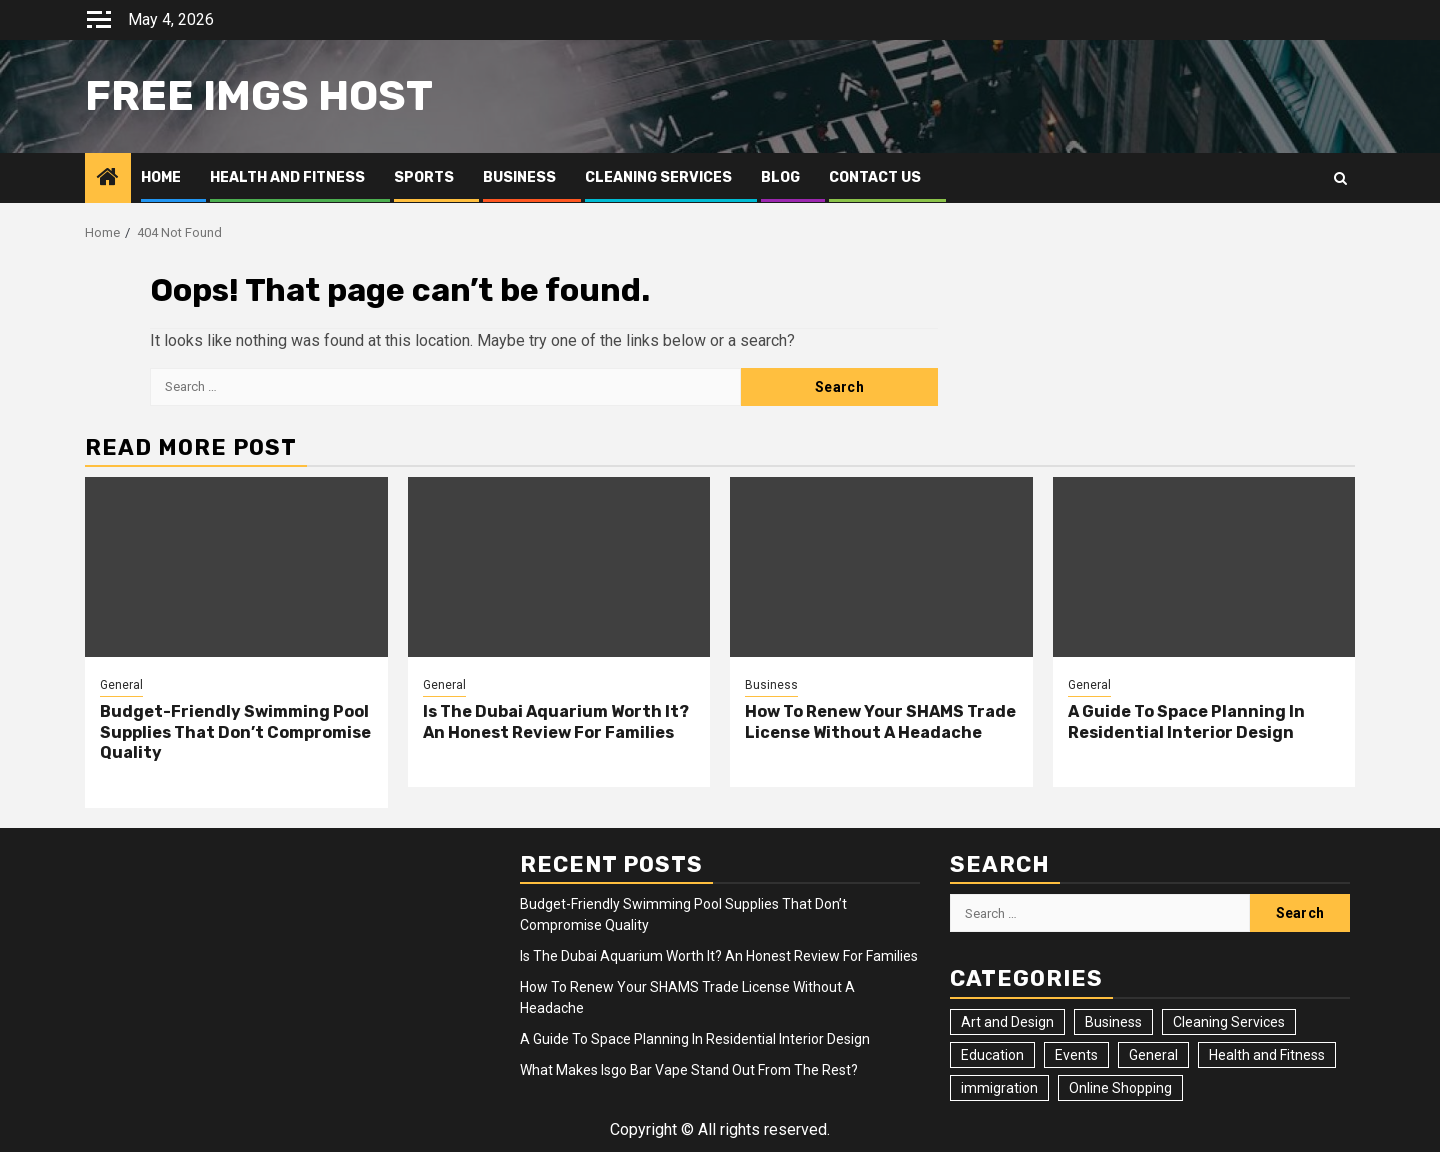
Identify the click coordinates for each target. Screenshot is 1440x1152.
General (121, 685)
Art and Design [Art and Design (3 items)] (1007, 1022)
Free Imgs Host (259, 96)
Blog (780, 177)
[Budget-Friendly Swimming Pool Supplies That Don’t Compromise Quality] (236, 567)
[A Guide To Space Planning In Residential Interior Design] (1204, 567)
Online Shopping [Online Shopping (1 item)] (1120, 1088)
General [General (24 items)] (1153, 1055)
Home (161, 177)
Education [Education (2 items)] (992, 1055)
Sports (424, 177)
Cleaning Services (658, 177)
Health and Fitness (287, 177)
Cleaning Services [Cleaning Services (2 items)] (1229, 1022)
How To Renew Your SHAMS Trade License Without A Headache (880, 722)
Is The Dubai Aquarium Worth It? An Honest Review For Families (556, 722)
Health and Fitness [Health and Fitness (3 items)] (1267, 1055)
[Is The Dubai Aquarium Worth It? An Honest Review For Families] (559, 567)
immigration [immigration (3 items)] (999, 1088)
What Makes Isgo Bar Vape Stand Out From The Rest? (689, 1070)
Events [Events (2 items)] (1076, 1055)
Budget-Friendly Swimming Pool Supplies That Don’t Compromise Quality (235, 732)
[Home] (108, 179)
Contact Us (875, 177)
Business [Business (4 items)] (1113, 1022)
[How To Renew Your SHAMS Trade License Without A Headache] (881, 567)
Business (519, 177)
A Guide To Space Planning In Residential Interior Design (1186, 722)
